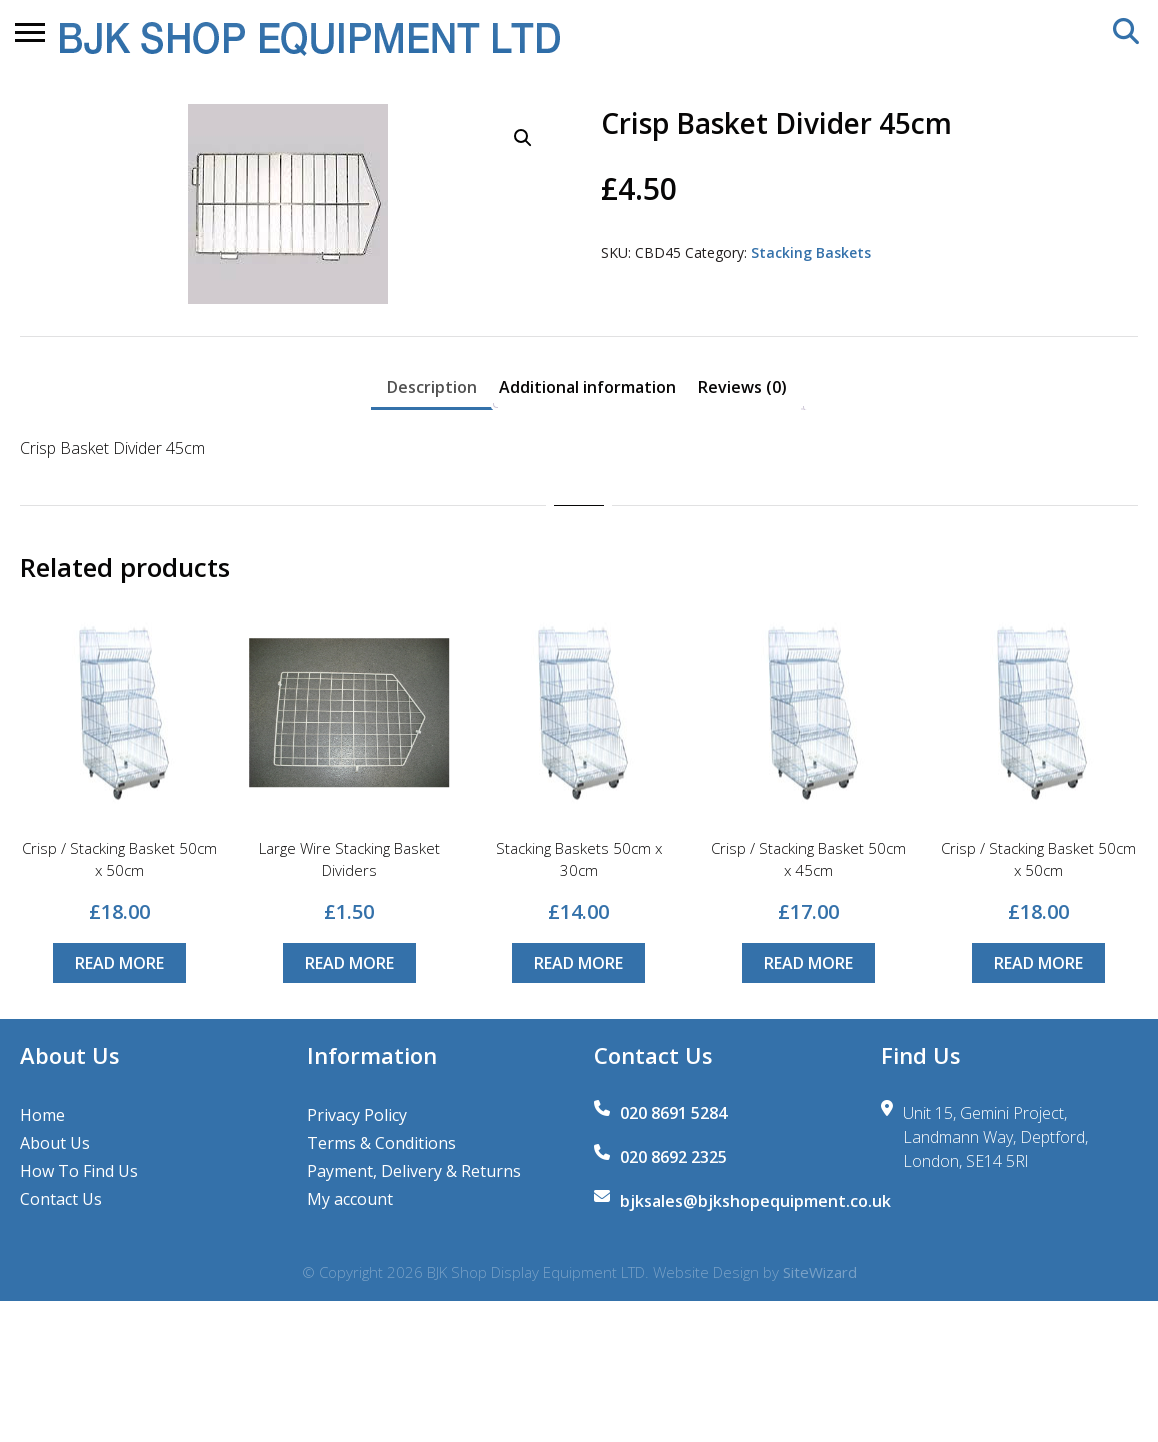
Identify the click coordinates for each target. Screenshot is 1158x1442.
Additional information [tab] (587, 387)
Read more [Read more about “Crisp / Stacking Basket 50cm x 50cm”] (119, 963)
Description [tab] (432, 387)
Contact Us (61, 1199)
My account (350, 1199)
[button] (523, 138)
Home (42, 1115)
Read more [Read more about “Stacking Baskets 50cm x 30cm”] (578, 963)
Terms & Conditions (381, 1143)
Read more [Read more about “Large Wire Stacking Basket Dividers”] (349, 963)
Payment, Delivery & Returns (414, 1171)
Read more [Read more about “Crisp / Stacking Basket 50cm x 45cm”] (808, 963)
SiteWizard (820, 1272)
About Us (55, 1143)
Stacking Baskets (811, 252)
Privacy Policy (357, 1115)
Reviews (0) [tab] (742, 387)
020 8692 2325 (673, 1157)
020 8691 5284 (673, 1113)
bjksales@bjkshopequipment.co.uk (755, 1201)
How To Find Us (79, 1171)
